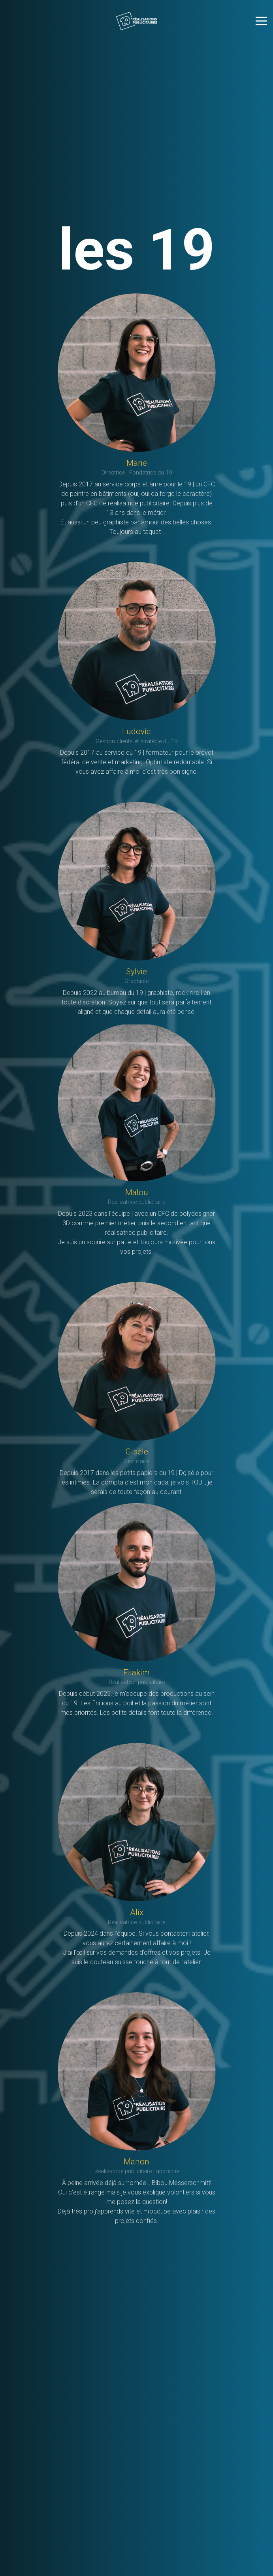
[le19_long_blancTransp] (136, 21)
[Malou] (137, 1102)
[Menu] (261, 21)
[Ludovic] (137, 641)
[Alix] (137, 1822)
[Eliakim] (137, 1582)
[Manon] (137, 2071)
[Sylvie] (137, 881)
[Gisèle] (137, 1361)
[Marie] (137, 372)
